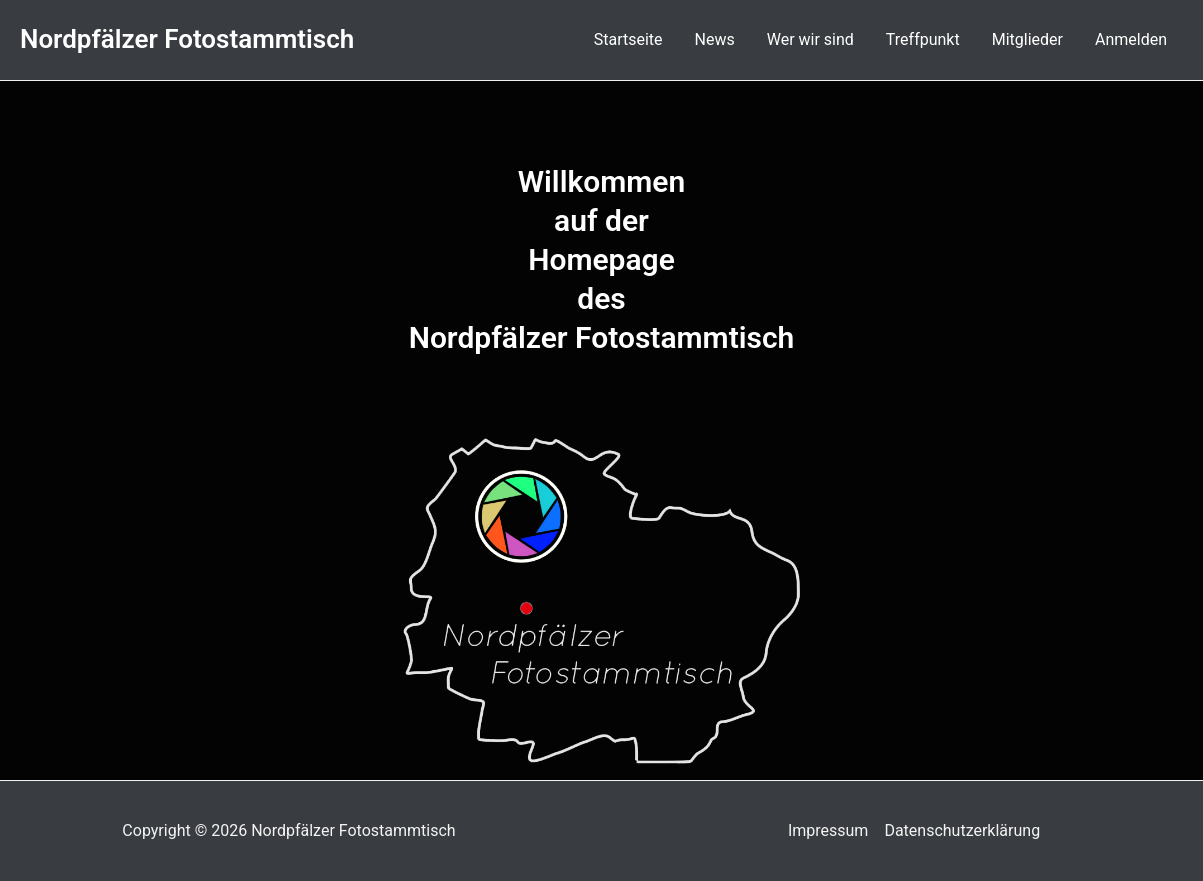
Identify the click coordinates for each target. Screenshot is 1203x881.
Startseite (628, 39)
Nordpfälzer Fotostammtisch (187, 39)
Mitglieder (1027, 39)
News (715, 39)
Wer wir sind (810, 39)
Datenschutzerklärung (962, 830)
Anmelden (1131, 39)
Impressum (828, 830)
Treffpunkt (923, 39)
